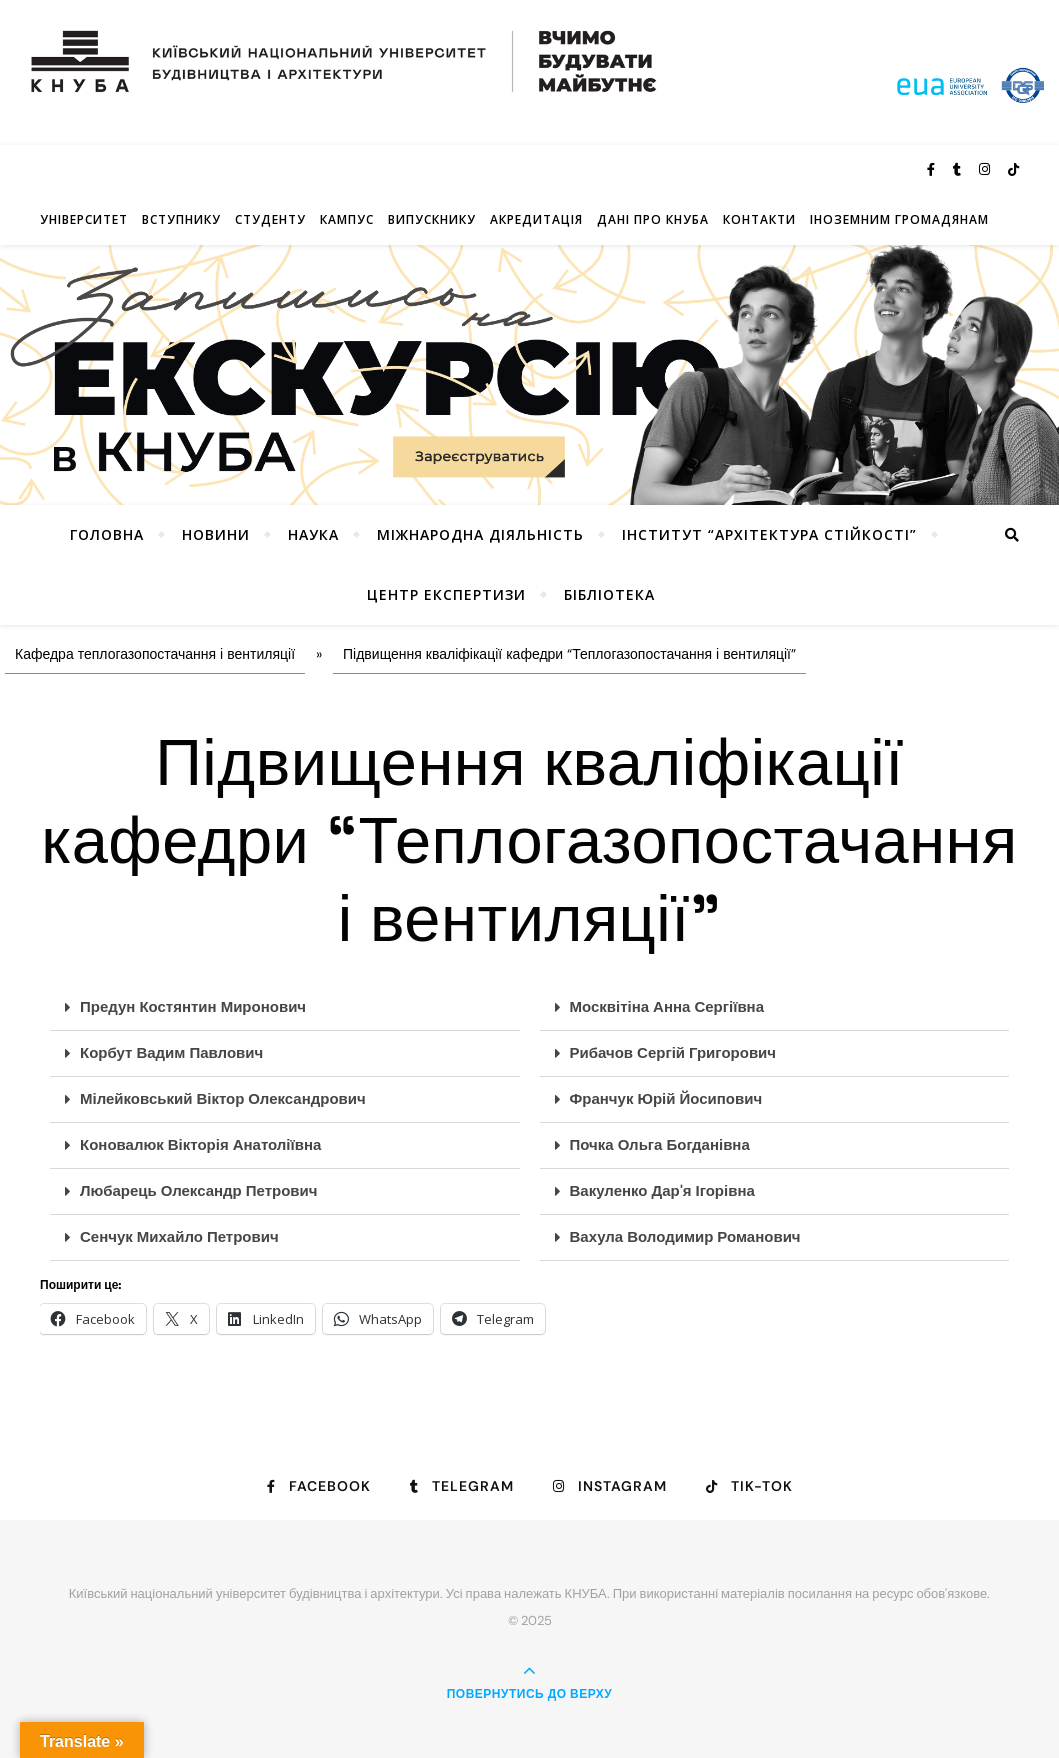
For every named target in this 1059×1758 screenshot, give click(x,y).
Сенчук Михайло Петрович (179, 1237)
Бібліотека (609, 594)
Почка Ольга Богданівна (660, 1145)
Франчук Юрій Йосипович (666, 1099)
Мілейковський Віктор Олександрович (223, 1099)
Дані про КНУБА (653, 219)
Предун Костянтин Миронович (193, 1007)
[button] (285, 1008)
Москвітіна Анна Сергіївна (667, 1007)
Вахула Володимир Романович (685, 1237)
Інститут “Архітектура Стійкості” (769, 534)
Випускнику (432, 219)
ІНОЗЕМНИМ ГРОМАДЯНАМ (899, 219)
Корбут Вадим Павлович (171, 1053)
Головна (107, 534)
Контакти (759, 219)
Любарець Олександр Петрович (199, 1191)
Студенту (270, 219)
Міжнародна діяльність (480, 534)
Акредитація (536, 219)
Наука (313, 534)
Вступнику (181, 219)
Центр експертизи (446, 594)
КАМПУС (347, 219)
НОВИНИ (216, 534)
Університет (84, 219)
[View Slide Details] (529, 374)
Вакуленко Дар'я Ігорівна (662, 1191)
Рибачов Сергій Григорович (673, 1053)
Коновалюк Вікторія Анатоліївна (200, 1145)
